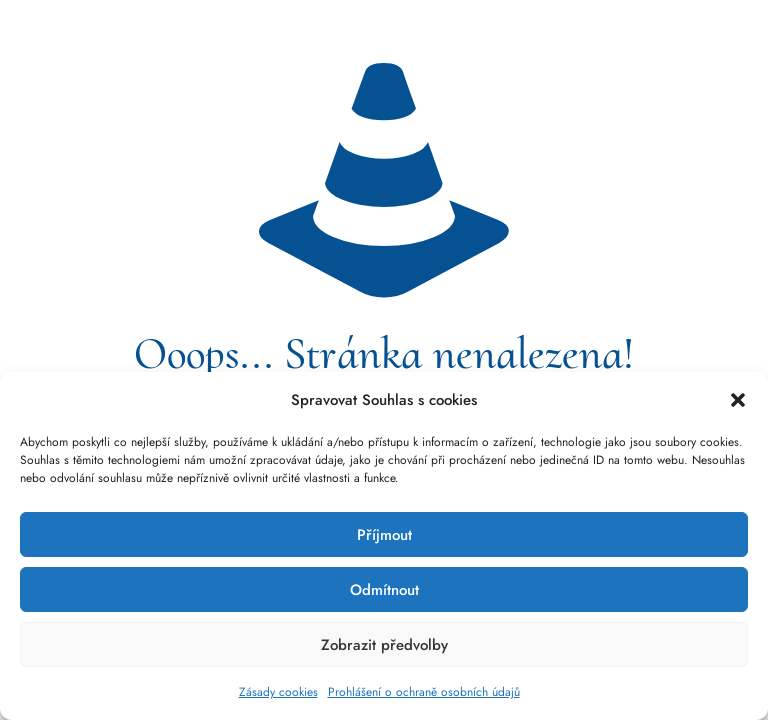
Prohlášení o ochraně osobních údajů (424, 692)
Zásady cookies (278, 692)
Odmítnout (384, 590)
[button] (738, 400)
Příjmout (384, 535)
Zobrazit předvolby (384, 645)
